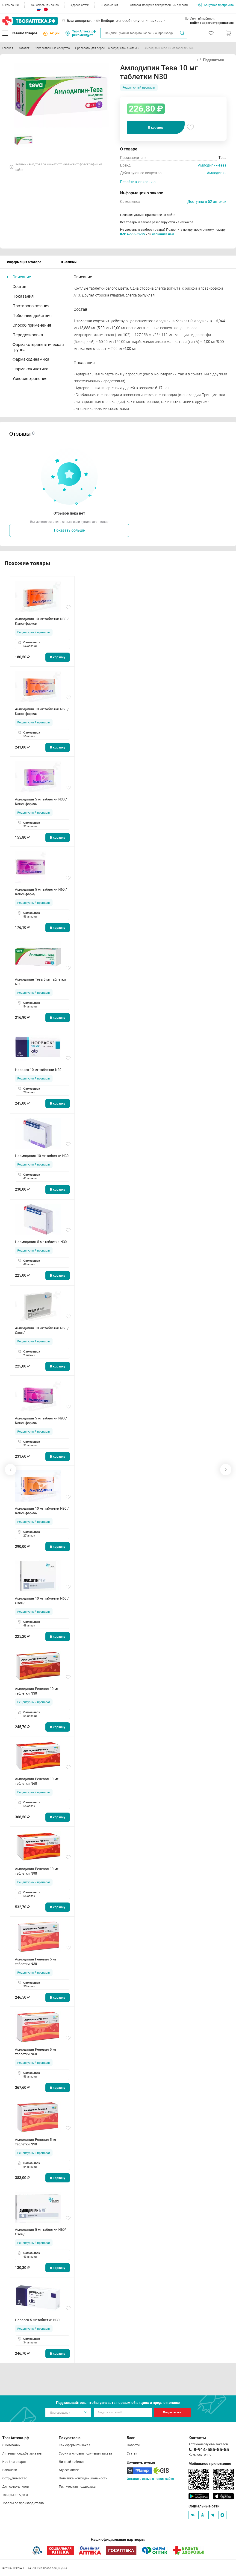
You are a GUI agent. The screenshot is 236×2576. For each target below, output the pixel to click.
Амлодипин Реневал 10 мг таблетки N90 (36, 1871)
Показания (23, 296)
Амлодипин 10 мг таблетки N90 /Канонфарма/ (42, 1510)
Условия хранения (29, 378)
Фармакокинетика (30, 368)
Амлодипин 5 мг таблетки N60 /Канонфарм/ (41, 891)
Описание (21, 276)
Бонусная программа (215, 5)
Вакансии (9, 2470)
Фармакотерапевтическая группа (38, 347)
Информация (109, 5)
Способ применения (31, 325)
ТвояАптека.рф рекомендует (80, 33)
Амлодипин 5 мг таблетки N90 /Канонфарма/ (41, 1420)
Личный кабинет (71, 2462)
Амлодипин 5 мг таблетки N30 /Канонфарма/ (41, 801)
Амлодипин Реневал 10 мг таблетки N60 (36, 1781)
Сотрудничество (14, 2478)
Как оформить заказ (44, 5)
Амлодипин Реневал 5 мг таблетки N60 (35, 2051)
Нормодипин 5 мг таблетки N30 (41, 1242)
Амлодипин (217, 173)
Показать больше (69, 530)
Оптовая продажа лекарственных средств (159, 5)
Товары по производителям (23, 2503)
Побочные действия (32, 315)
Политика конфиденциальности (83, 2478)
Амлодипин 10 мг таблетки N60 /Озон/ (42, 1330)
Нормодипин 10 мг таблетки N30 (41, 1156)
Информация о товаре (24, 262)
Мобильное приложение (210, 2463)
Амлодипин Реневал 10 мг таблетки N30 (36, 1691)
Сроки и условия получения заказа (85, 2453)
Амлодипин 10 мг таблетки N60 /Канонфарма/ (42, 711)
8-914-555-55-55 (132, 234)
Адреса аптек (80, 5)
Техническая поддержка (77, 2486)
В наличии (69, 262)
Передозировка (27, 334)
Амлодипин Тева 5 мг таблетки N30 (40, 981)
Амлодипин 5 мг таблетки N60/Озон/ (40, 2232)
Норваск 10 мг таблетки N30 (38, 1070)
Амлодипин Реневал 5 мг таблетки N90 (35, 2142)
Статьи (132, 2453)
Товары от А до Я (15, 2495)
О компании (10, 5)
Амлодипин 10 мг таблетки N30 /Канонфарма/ (42, 621)
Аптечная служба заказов (22, 2453)
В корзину (155, 127)
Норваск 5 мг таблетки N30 (37, 2320)
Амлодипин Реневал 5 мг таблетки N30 (35, 1961)
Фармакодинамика (30, 359)
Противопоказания (31, 305)
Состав (19, 286)
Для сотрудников (15, 2486)
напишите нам (163, 234)
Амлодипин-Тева (212, 165)
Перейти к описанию (138, 182)
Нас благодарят (14, 2462)
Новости (133, 2445)
